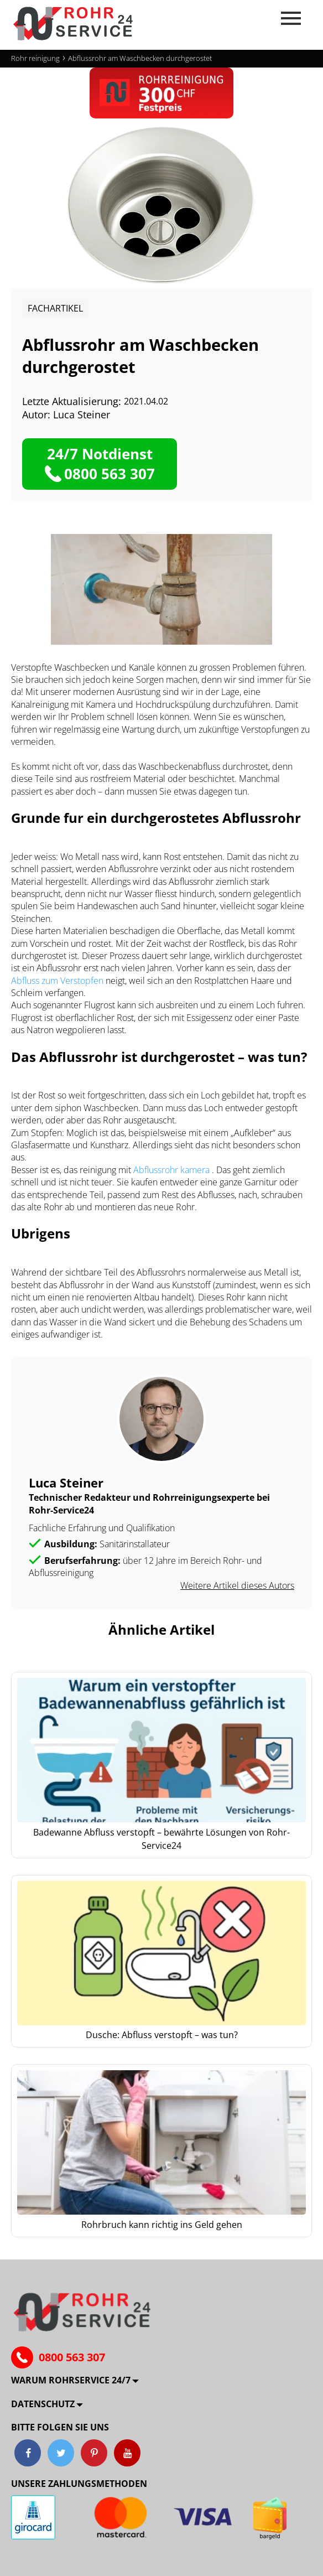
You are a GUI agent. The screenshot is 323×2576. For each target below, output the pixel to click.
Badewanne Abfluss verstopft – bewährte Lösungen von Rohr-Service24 (161, 1839)
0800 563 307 (72, 2357)
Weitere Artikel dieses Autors (237, 1585)
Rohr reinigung (35, 58)
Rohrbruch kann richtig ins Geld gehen (161, 2225)
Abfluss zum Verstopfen (58, 981)
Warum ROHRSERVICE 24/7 (71, 2380)
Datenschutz (43, 2404)
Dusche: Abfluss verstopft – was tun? (162, 2035)
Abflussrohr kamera (172, 1170)
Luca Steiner (81, 414)
